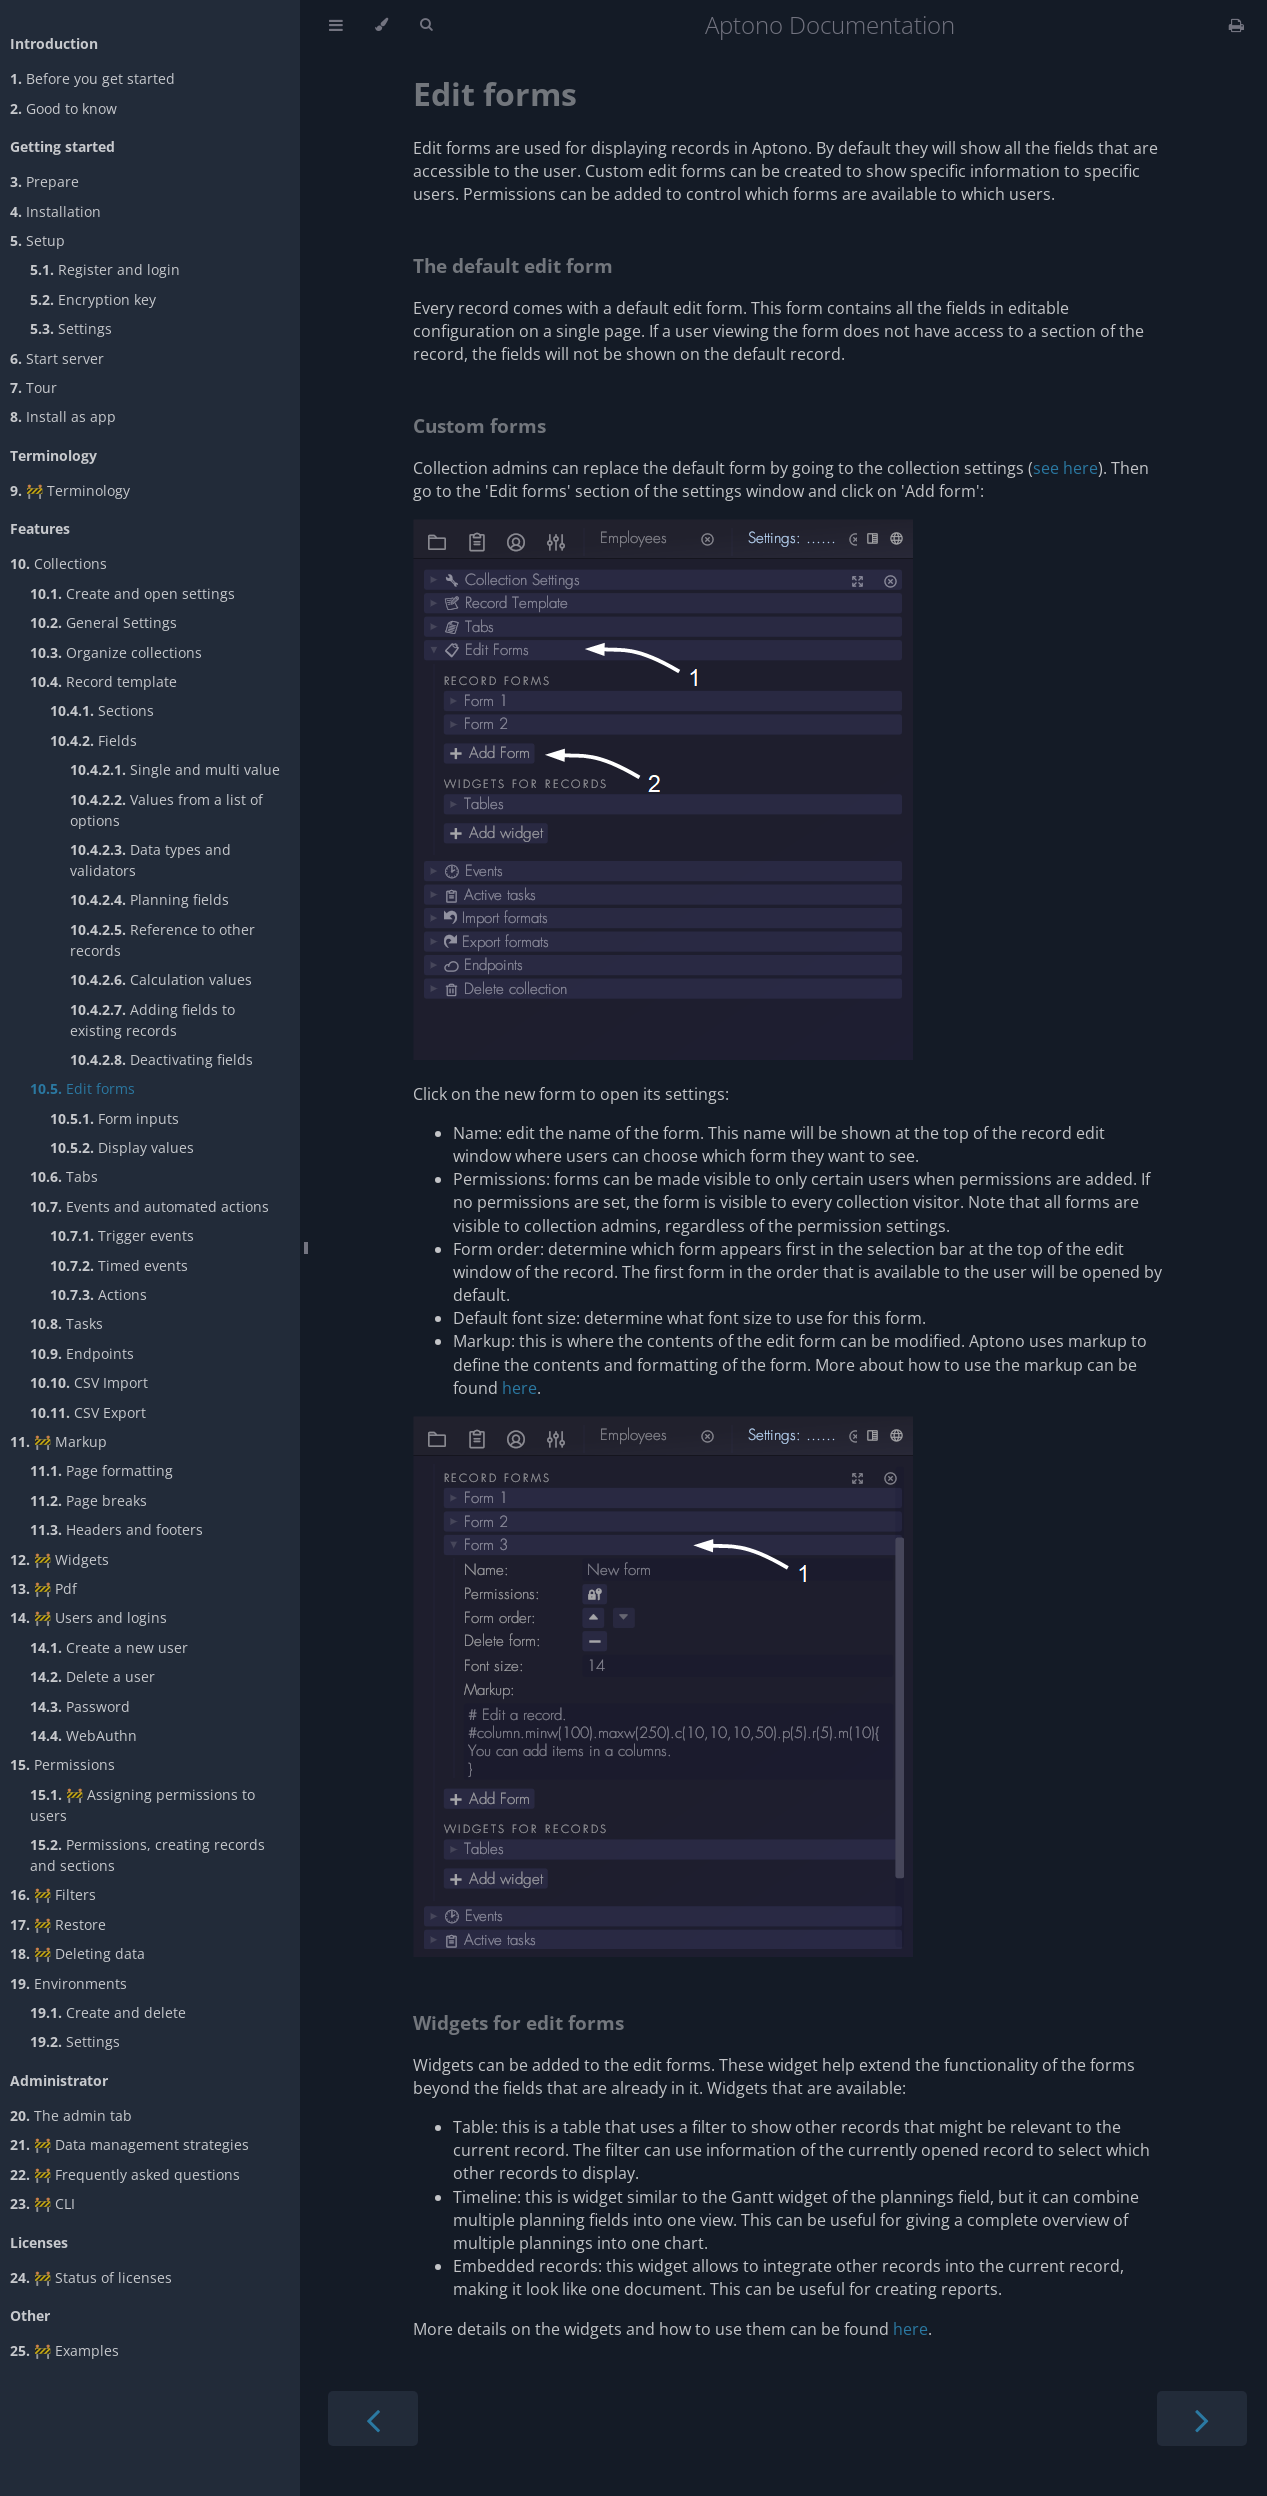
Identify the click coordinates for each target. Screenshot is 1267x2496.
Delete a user (92, 1676)
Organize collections (116, 652)
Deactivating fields (161, 1059)
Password (80, 1706)
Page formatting (101, 1470)
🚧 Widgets (59, 1559)
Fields (93, 740)
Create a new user (109, 1647)
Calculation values (161, 979)
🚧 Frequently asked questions (125, 2174)
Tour (33, 387)
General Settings (103, 622)
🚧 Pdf (43, 1588)
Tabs (64, 1176)
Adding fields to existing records (152, 1020)
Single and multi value (175, 769)
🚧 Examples (64, 2350)
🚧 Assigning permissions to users (142, 1805)
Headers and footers (116, 1529)
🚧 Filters (53, 1894)
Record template (103, 681)
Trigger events (122, 1235)
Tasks (66, 1323)
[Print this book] (1236, 25)
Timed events (119, 1265)
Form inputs (114, 1118)
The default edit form (513, 265)
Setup (37, 240)
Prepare (44, 181)
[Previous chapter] (373, 2418)
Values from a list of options (166, 810)
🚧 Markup (58, 1441)
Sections (102, 710)
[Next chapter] (1202, 2418)
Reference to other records (162, 940)
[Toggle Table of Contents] (336, 25)
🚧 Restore (58, 1924)
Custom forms (479, 425)
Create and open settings (132, 593)
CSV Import (89, 1382)
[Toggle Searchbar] (426, 25)
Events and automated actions (149, 1206)
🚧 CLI (42, 2203)
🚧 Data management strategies (129, 2144)
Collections (58, 563)
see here (1065, 468)
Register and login (105, 269)
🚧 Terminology (70, 490)
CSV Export (88, 1412)
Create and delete (108, 2012)
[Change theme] (381, 25)
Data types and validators (150, 860)
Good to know (63, 108)
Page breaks (88, 1500)
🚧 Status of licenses (91, 2277)
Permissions (62, 1764)
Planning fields (149, 899)
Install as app (63, 416)
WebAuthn (83, 1735)
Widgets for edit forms (518, 2022)
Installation (55, 211)
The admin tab (71, 2115)
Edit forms (82, 1088)
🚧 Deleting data (77, 1953)
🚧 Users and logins (88, 1617)
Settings (71, 328)
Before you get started (92, 78)
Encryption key (93, 299)
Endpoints (82, 1353)
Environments (68, 1983)
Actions (98, 1294)
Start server (57, 358)
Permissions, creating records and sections (147, 1855)
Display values (122, 1147)
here (519, 1388)
